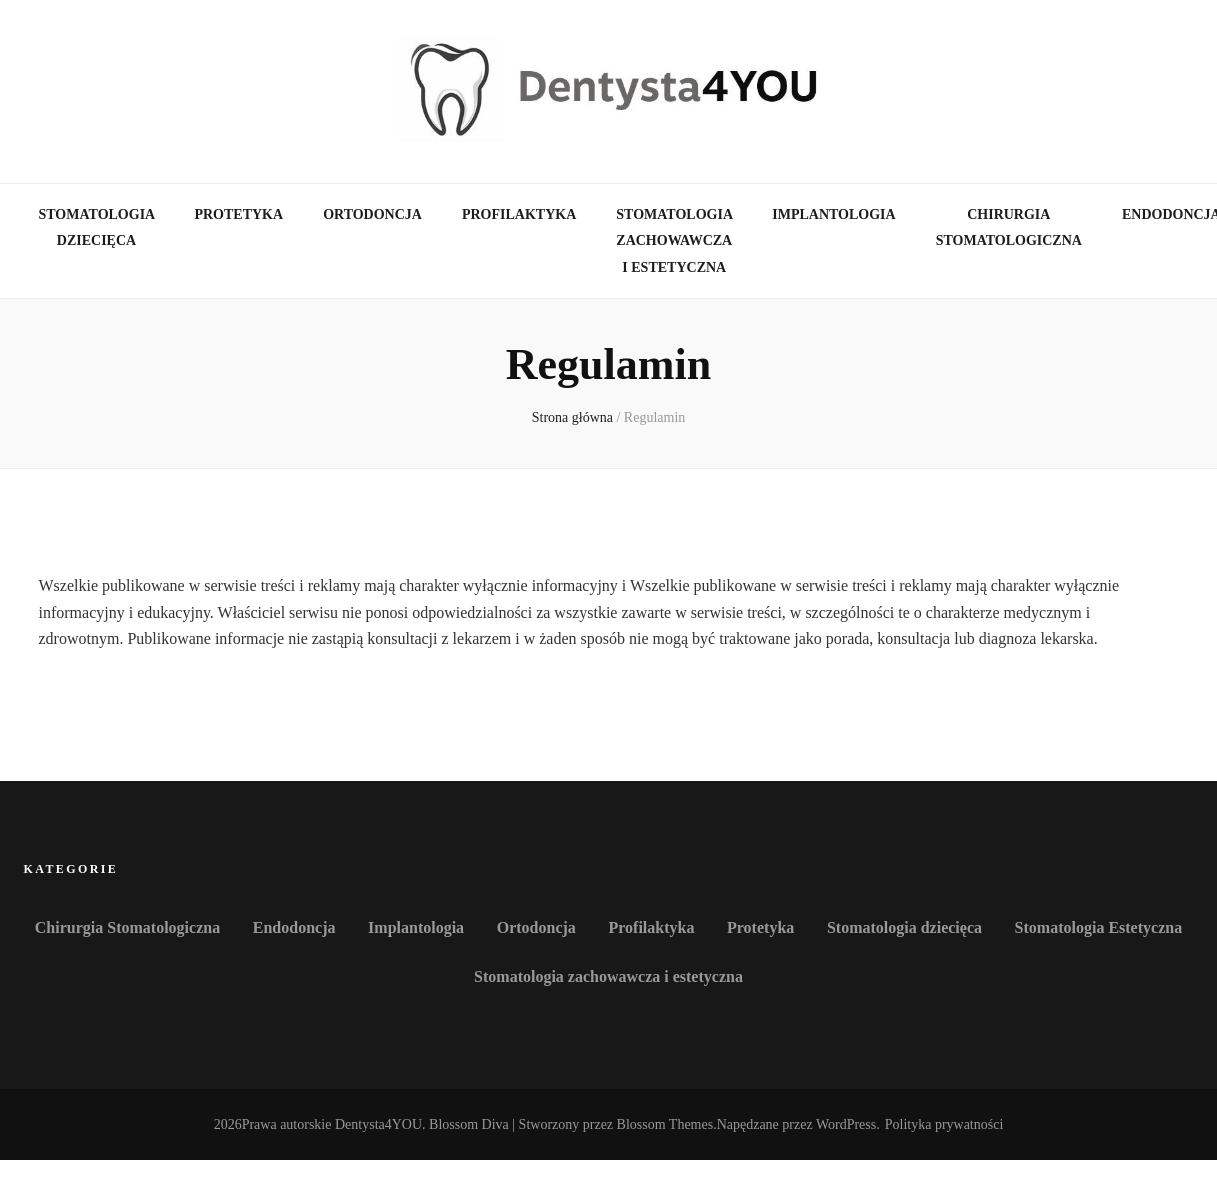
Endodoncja (294, 927)
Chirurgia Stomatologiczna (1009, 228)
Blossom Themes (665, 1124)
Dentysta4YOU (378, 1124)
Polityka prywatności (944, 1124)
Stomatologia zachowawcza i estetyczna (674, 241)
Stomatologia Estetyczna (1099, 927)
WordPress (846, 1124)
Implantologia (833, 214)
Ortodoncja (372, 214)
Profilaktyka (519, 214)
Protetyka (238, 214)
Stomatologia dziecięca (97, 228)
